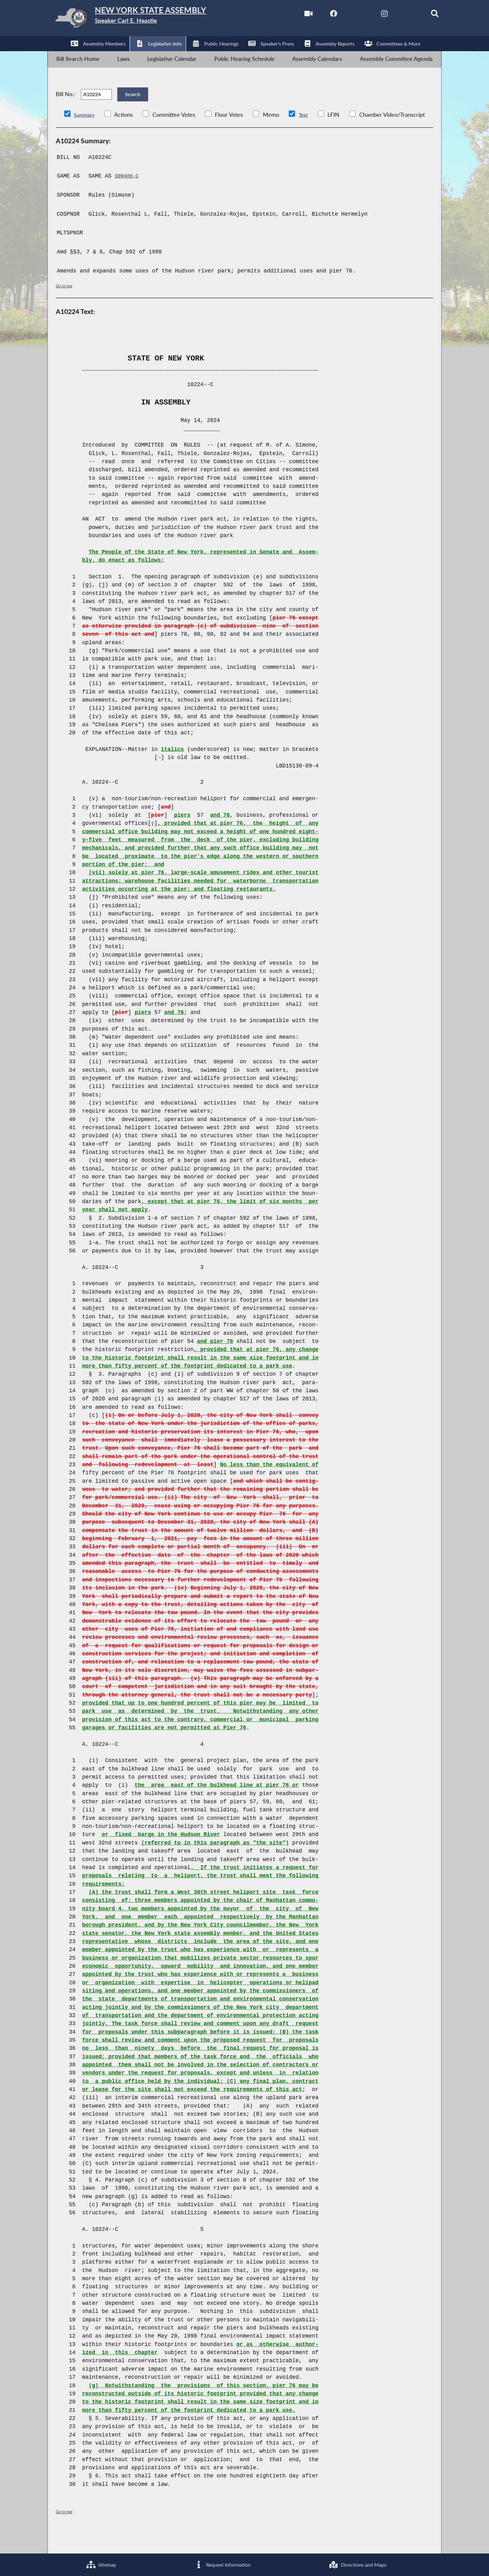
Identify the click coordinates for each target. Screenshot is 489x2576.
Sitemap (100, 2563)
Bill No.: (65, 108)
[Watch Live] (290, 15)
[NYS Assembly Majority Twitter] (343, 15)
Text (306, 134)
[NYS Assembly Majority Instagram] (370, 15)
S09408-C (128, 195)
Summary (85, 134)
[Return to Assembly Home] (146, 20)
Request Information (220, 2563)
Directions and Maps (357, 2563)
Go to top (65, 304)
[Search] (422, 15)
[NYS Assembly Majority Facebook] (317, 15)
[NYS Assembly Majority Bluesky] (396, 15)
